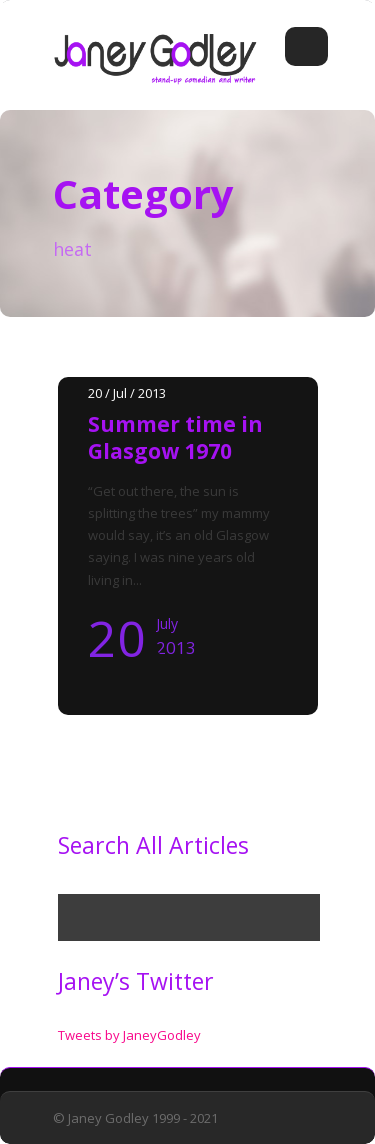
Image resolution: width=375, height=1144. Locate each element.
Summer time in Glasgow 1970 (175, 437)
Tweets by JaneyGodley (129, 1035)
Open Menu (306, 46)
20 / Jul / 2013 (127, 393)
